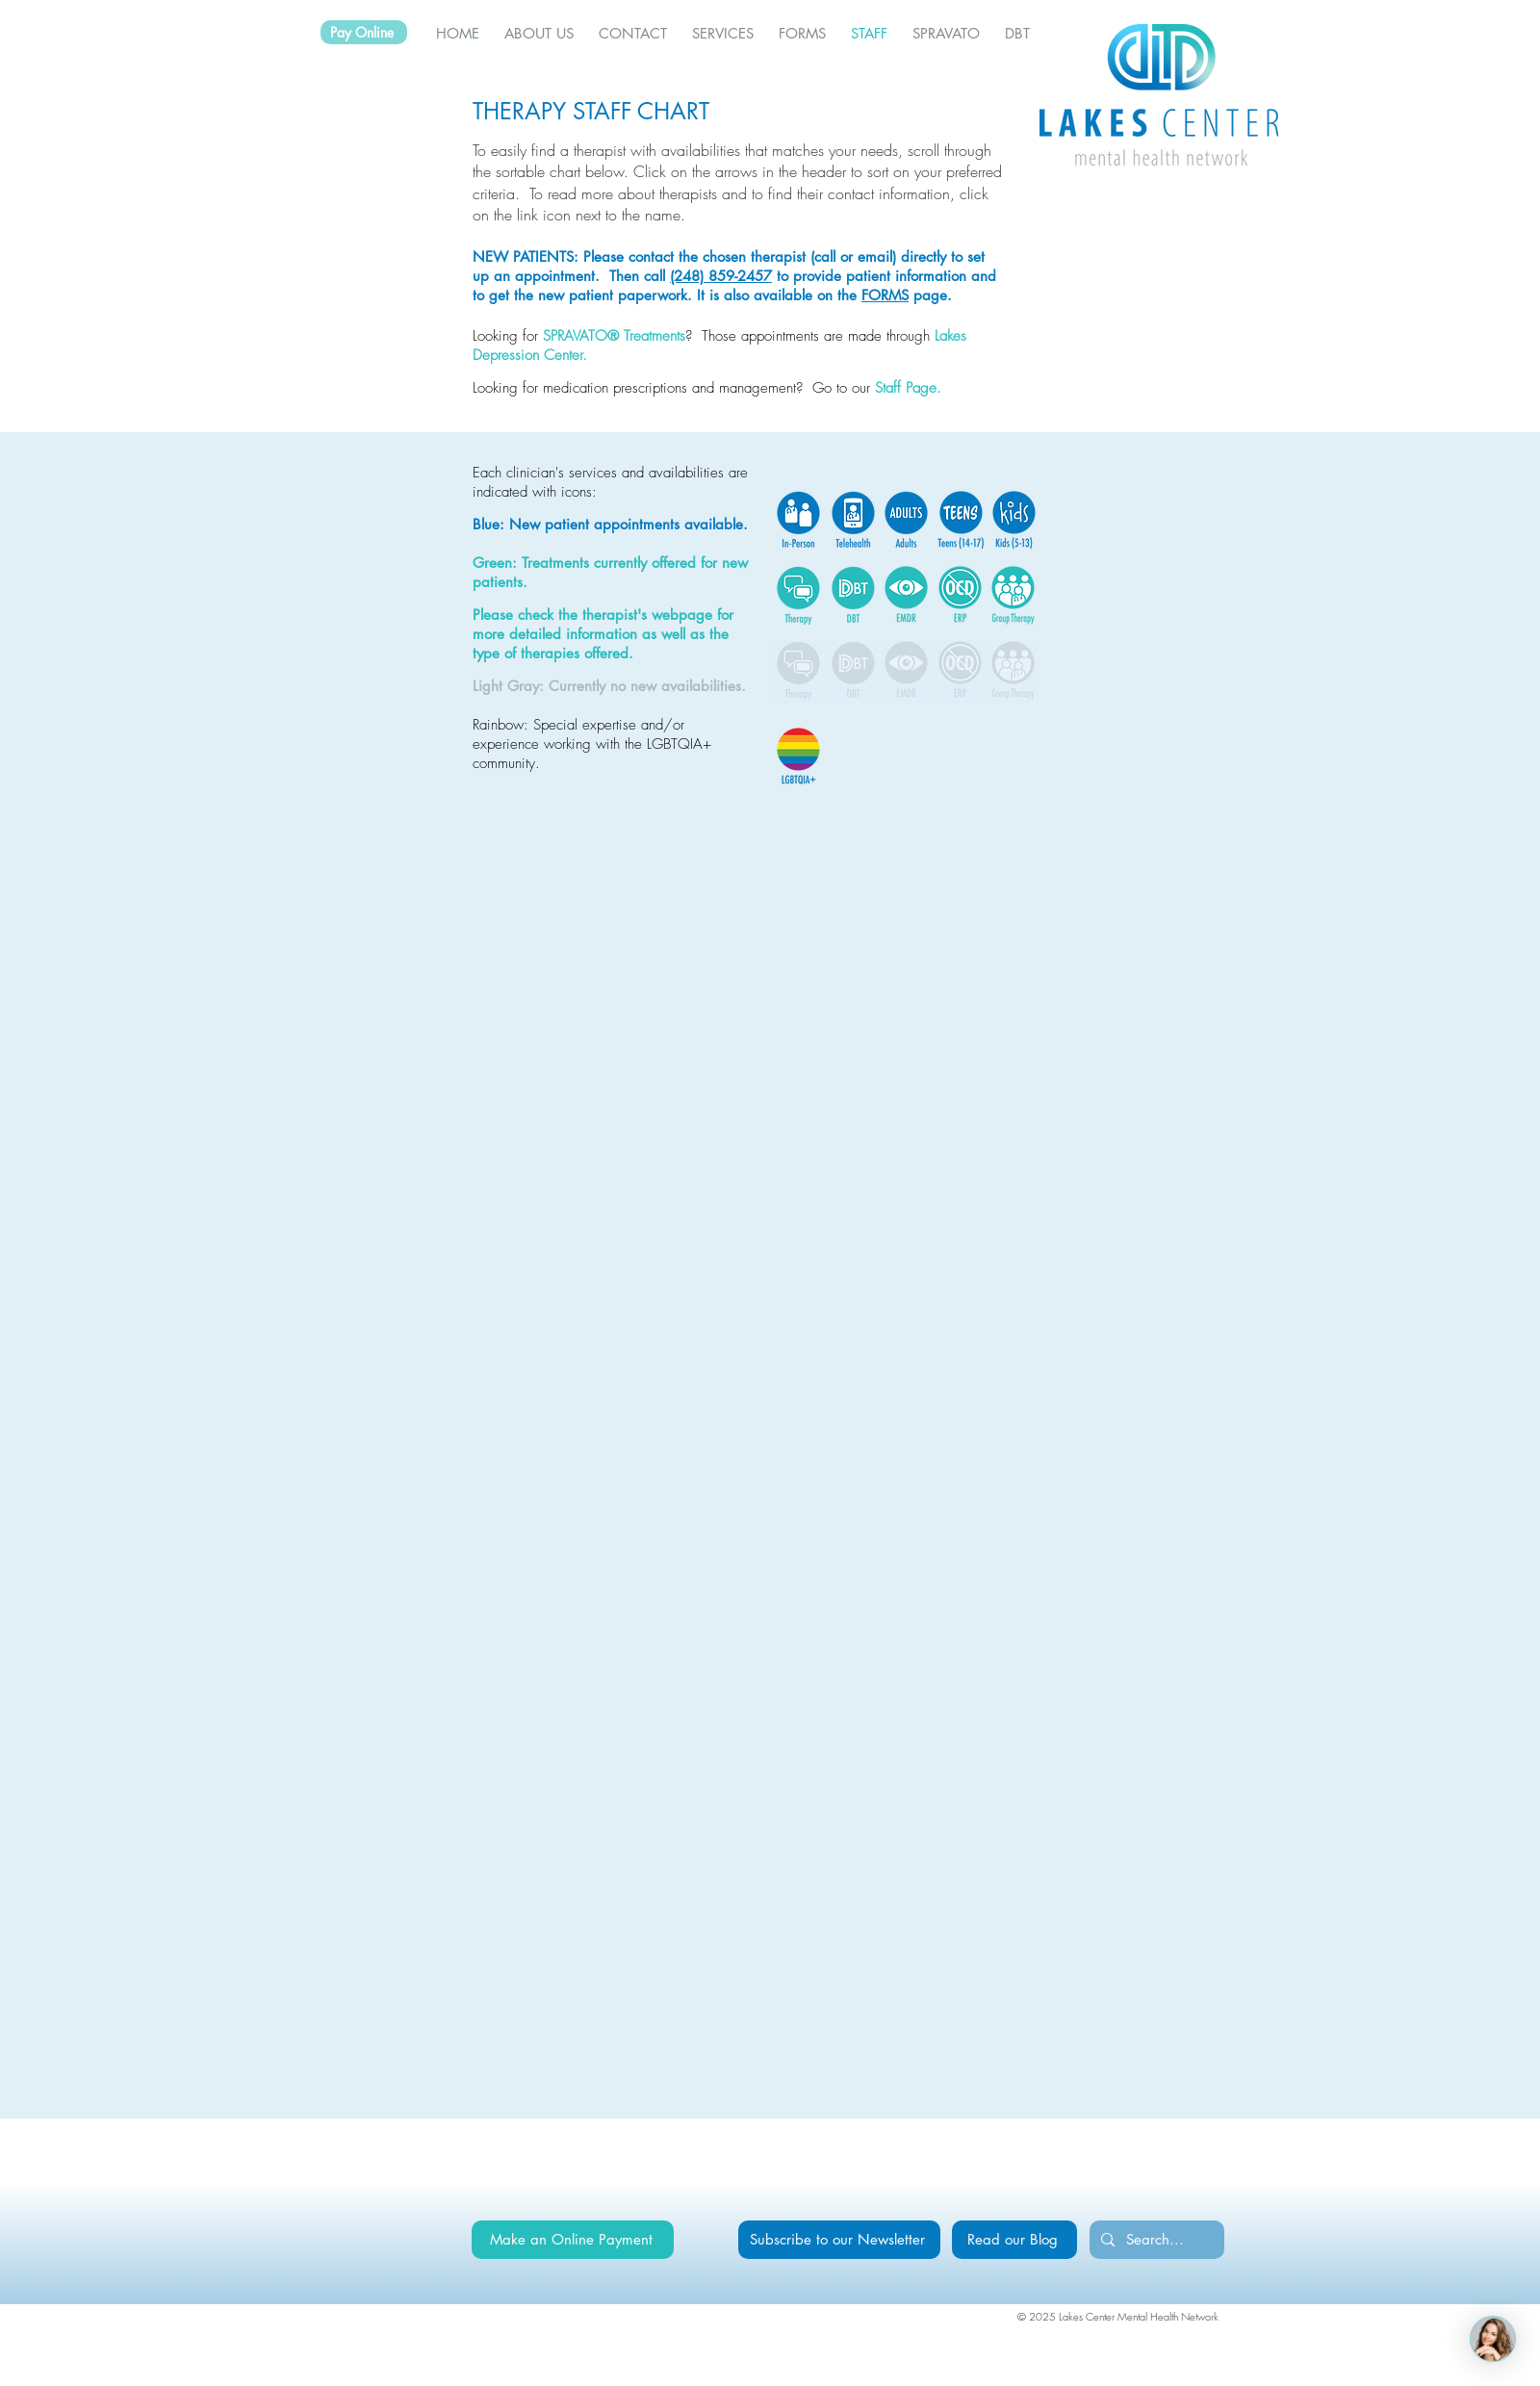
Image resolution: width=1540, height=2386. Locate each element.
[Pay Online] (364, 32)
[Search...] (1155, 2239)
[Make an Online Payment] (573, 2239)
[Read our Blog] (1014, 2239)
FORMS (885, 295)
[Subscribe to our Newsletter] (839, 2239)
